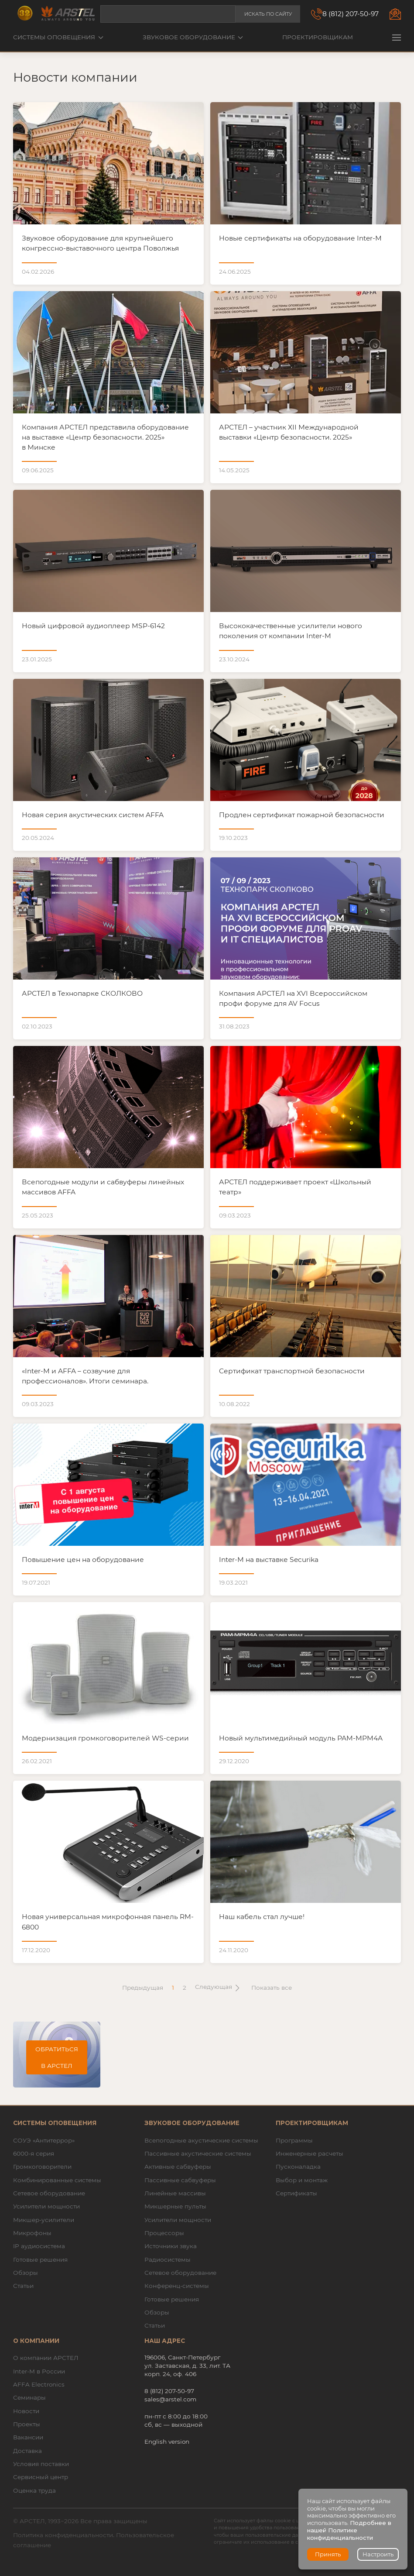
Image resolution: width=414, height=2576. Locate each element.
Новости (26, 2410)
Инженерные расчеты (309, 2153)
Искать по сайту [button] (268, 14)
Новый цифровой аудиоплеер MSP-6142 (93, 626)
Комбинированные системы (57, 2180)
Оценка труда (34, 2490)
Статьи (23, 2285)
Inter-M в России (39, 2371)
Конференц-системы (176, 2285)
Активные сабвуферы (177, 2166)
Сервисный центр (40, 2476)
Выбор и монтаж (302, 2180)
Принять (328, 2554)
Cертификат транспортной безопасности (292, 1371)
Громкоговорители (42, 2166)
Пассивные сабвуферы (180, 2180)
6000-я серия (33, 2153)
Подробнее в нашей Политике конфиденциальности (349, 2530)
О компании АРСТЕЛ (46, 2357)
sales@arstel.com (170, 2399)
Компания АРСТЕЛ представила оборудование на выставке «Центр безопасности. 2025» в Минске (105, 437)
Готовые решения (40, 2259)
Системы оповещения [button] (58, 37)
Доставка (27, 2450)
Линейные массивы (175, 2193)
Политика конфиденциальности (63, 2534)
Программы (294, 2140)
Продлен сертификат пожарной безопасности (301, 815)
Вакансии (28, 2437)
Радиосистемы (167, 2259)
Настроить (378, 2554)
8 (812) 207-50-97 (350, 14)
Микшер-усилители (43, 2219)
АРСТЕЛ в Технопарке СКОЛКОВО (82, 993)
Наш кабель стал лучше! (262, 1916)
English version (166, 2441)
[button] (396, 37)
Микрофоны (32, 2232)
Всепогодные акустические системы (201, 2140)
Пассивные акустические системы (197, 2153)
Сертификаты (296, 2193)
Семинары (29, 2397)
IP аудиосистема (39, 2245)
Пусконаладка (298, 2166)
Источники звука (170, 2245)
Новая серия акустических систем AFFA (93, 815)
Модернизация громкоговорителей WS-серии (105, 1738)
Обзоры (25, 2272)
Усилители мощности (46, 2206)
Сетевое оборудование (49, 2193)
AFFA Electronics (39, 2384)
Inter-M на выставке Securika (268, 1559)
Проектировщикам (317, 37)
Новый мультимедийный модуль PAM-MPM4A (301, 1738)
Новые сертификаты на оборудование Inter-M (300, 238)
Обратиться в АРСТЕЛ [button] (56, 2057)
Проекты (26, 2424)
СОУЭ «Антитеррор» (44, 2140)
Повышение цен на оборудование (83, 1559)
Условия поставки (41, 2463)
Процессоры (164, 2232)
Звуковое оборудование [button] (193, 37)
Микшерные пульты (175, 2206)
